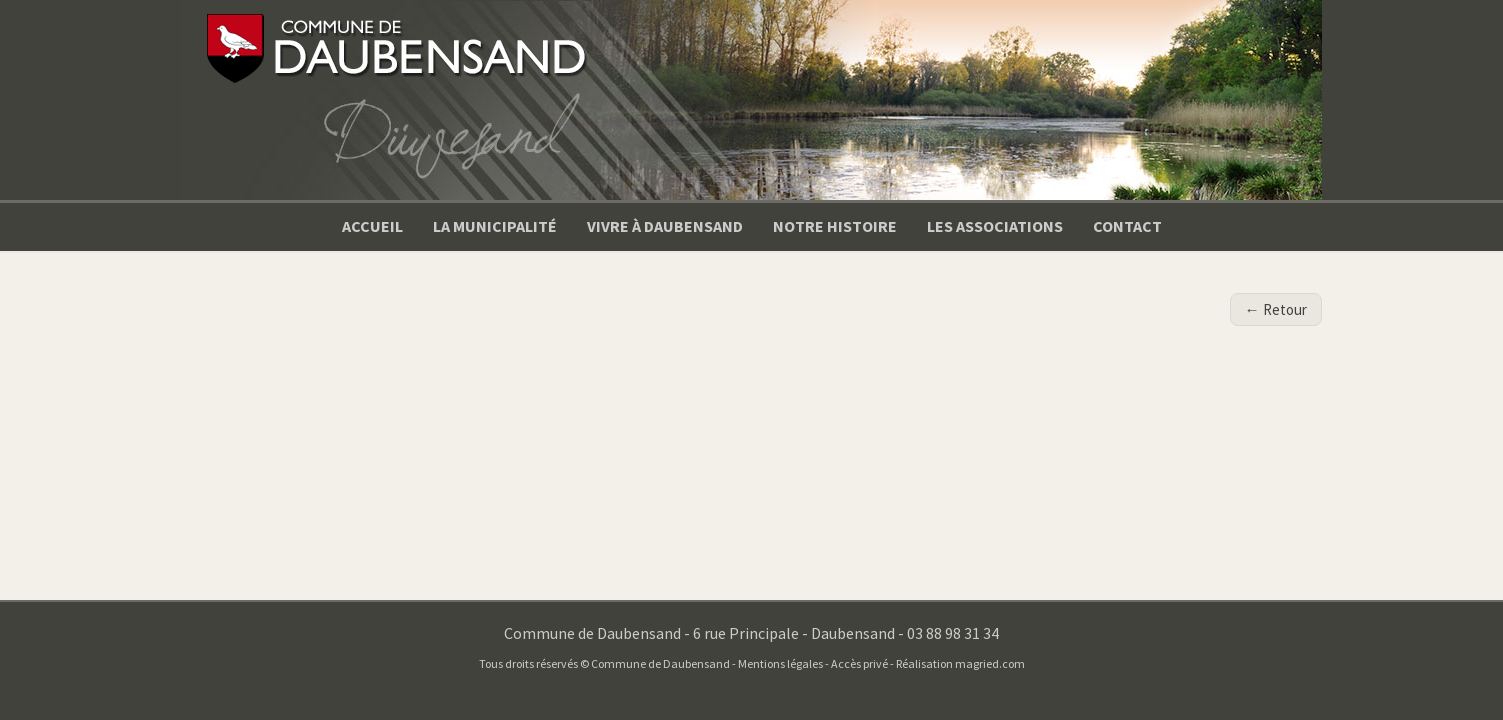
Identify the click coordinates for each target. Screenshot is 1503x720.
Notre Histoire (835, 226)
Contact (1127, 226)
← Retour (1276, 309)
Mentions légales (780, 663)
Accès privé (859, 663)
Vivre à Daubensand (665, 226)
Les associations (995, 226)
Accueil (372, 226)
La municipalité (495, 226)
